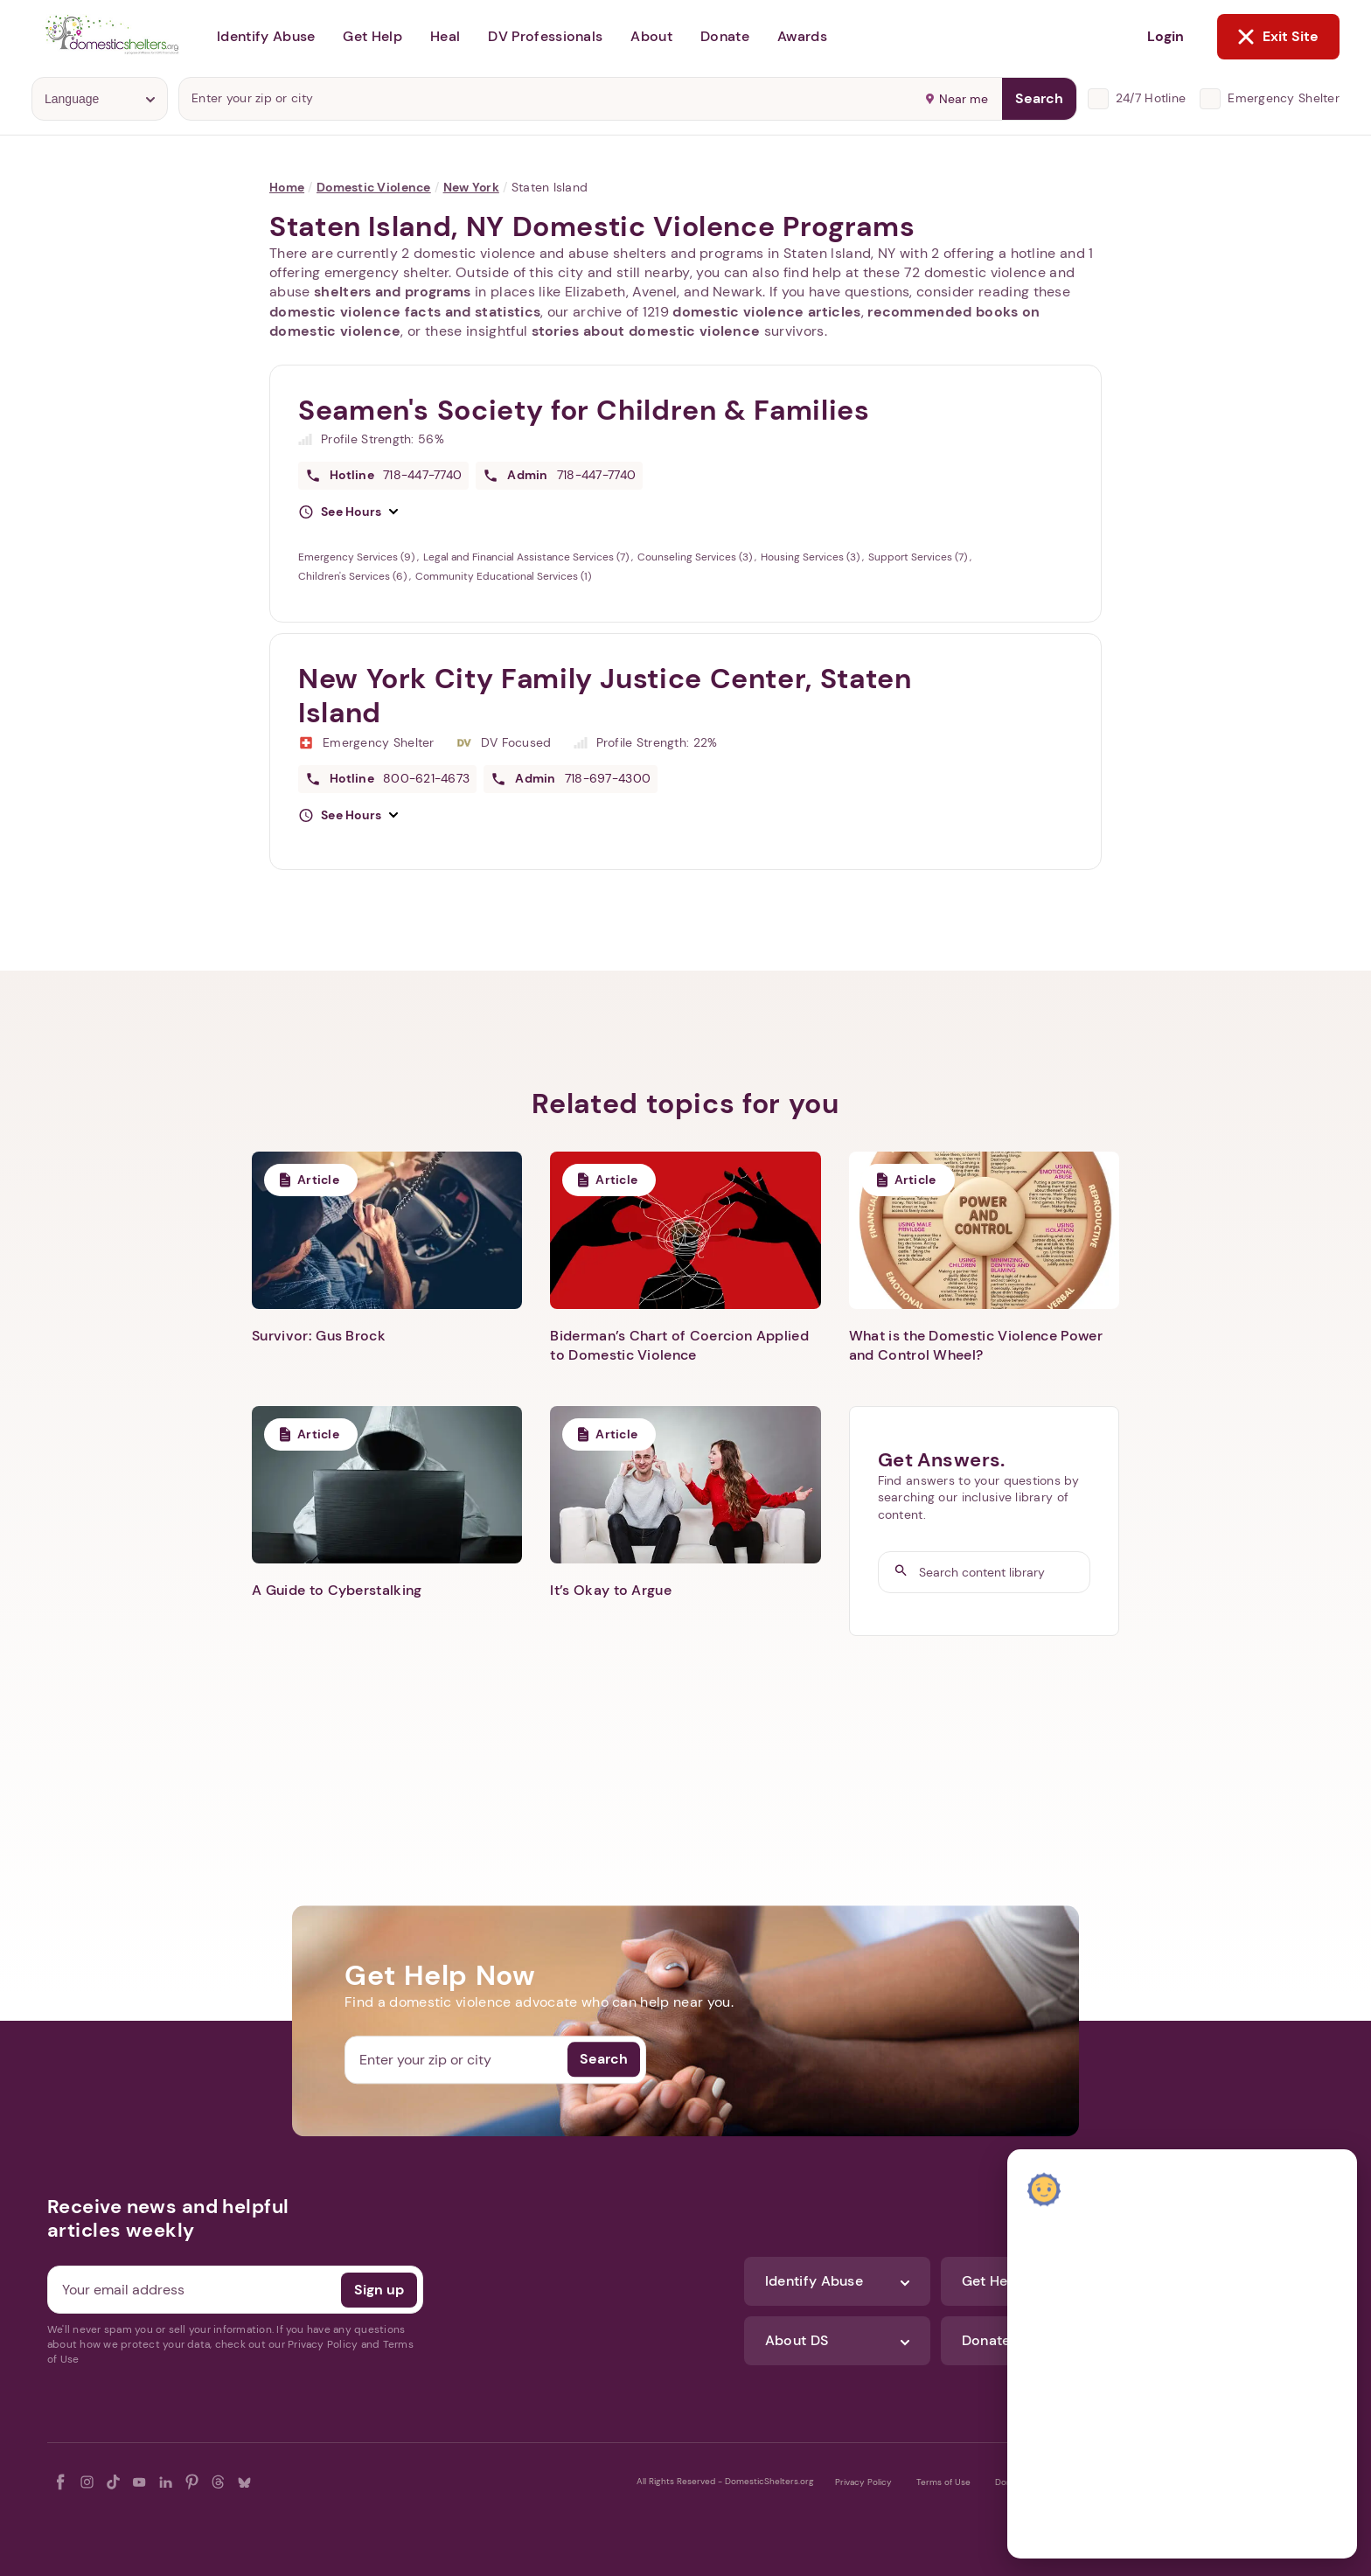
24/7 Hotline (1151, 98)
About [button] (651, 36)
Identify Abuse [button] (266, 36)
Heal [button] (445, 36)
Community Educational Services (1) (503, 576)
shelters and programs (392, 291)
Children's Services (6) (353, 576)
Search (1039, 98)
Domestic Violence (374, 187)
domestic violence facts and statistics (404, 312)
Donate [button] (724, 36)
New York (471, 187)
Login (1165, 36)
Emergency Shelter (1284, 98)
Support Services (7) (919, 557)
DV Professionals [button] (545, 36)
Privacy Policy (863, 2482)
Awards (802, 36)
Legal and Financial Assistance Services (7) (527, 557)
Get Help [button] (372, 36)
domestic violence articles (766, 312)
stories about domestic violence (646, 331)
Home (286, 187)
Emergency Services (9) (357, 557)
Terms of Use (943, 2482)
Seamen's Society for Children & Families (584, 410)
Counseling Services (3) (696, 557)
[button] (348, 512)
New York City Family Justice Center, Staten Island (605, 695)
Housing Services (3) (811, 557)
